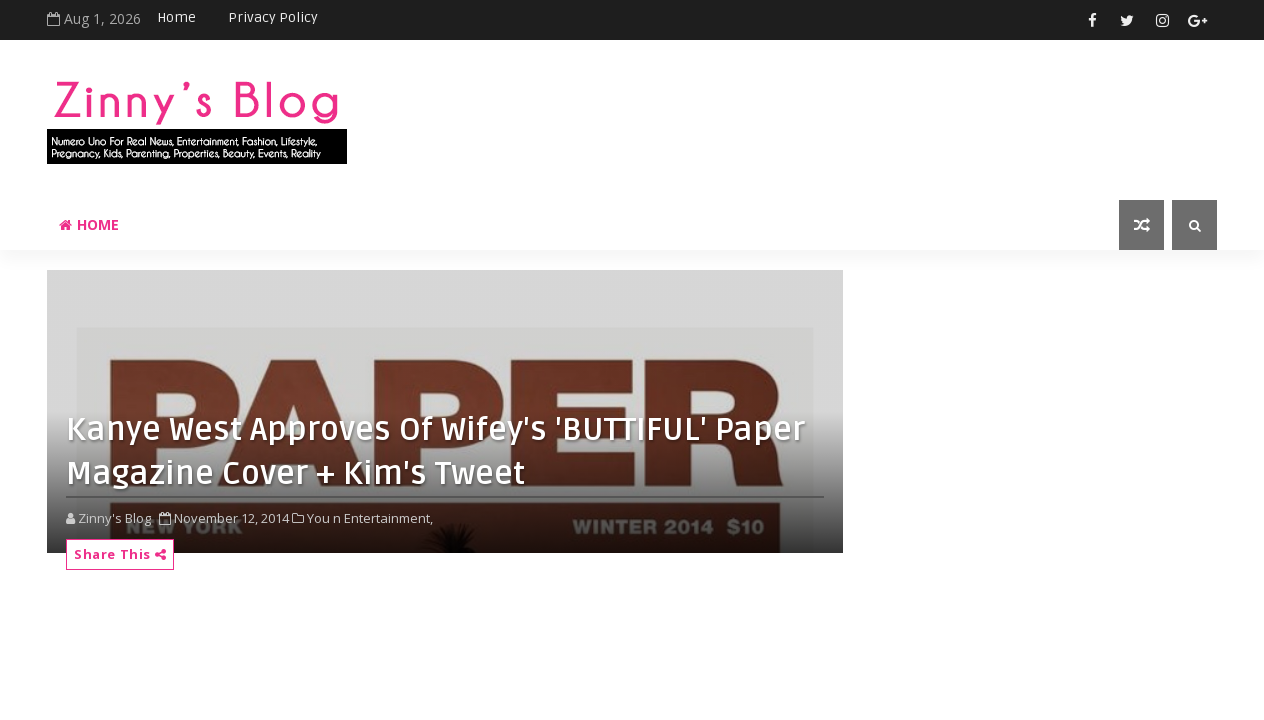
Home (176, 17)
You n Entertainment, (370, 518)
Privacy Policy (273, 17)
